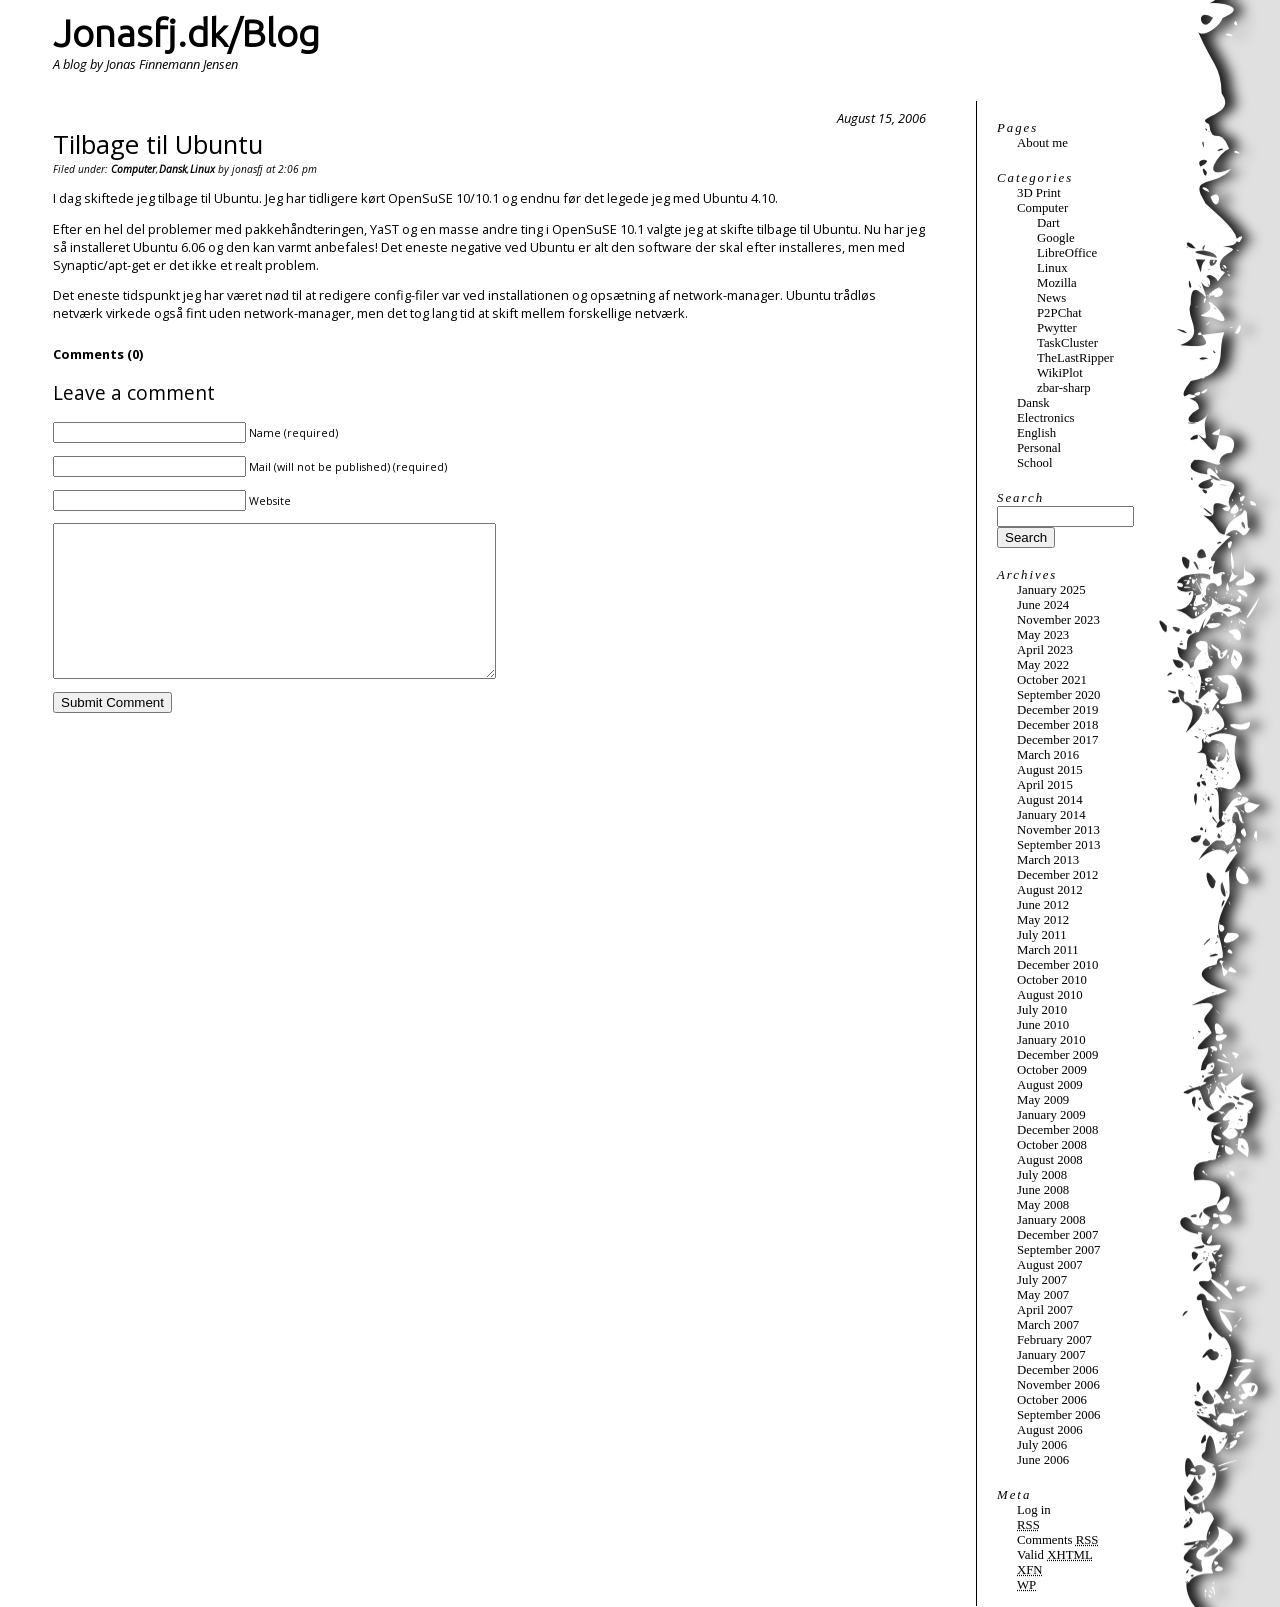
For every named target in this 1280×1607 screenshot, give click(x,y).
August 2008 (1050, 1160)
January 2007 (1051, 1355)
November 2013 (1058, 830)
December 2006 (1057, 1370)
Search (1020, 498)
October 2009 (1052, 1070)
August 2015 (1050, 770)
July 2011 (1042, 935)
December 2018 (1057, 725)
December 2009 (1057, 1055)
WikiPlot (1060, 373)
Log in (1034, 1510)
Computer (133, 169)
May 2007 (1043, 1295)
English (1036, 433)
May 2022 (1043, 665)
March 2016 (1048, 755)
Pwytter (1057, 328)
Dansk (173, 169)
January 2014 (1051, 815)
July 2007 (1042, 1280)
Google (1056, 238)
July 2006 (1042, 1445)
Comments (1057, 1540)
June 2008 (1043, 1190)
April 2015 (1045, 785)
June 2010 (1043, 1025)
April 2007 (1045, 1310)
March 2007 (1048, 1325)
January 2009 (1051, 1115)
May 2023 (1043, 635)
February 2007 (1054, 1340)
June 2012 (1043, 905)
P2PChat (1059, 313)
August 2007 (1050, 1265)
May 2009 (1043, 1100)
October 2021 (1052, 680)
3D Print (1039, 193)
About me (1042, 143)
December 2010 (1057, 965)
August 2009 (1050, 1085)
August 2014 (1050, 800)
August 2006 (1050, 1430)
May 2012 (1043, 920)
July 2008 (1042, 1175)
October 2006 (1052, 1400)
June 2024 (1043, 605)
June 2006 (1043, 1460)
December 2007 (1057, 1235)
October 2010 (1052, 980)
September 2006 (1059, 1415)
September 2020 (1059, 695)
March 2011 (1048, 950)
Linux (202, 169)
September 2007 (1059, 1250)
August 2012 (1050, 890)
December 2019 (1057, 710)
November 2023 (1058, 620)
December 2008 (1057, 1130)
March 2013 (1048, 860)
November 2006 (1058, 1385)
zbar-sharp (1064, 388)
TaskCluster (1067, 343)
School (1035, 463)
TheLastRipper (1075, 358)
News (1051, 298)
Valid (1055, 1555)
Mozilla (1057, 283)
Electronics (1046, 418)
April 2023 (1045, 650)
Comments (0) (98, 354)
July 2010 (1042, 1010)
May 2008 (1043, 1205)
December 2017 (1057, 740)
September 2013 (1059, 845)
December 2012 (1057, 875)
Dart (1048, 223)
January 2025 (1051, 590)
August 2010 (1050, 995)
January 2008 (1051, 1220)
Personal (1039, 448)
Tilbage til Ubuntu (158, 144)
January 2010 (1051, 1040)
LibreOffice (1067, 253)
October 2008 (1052, 1145)
